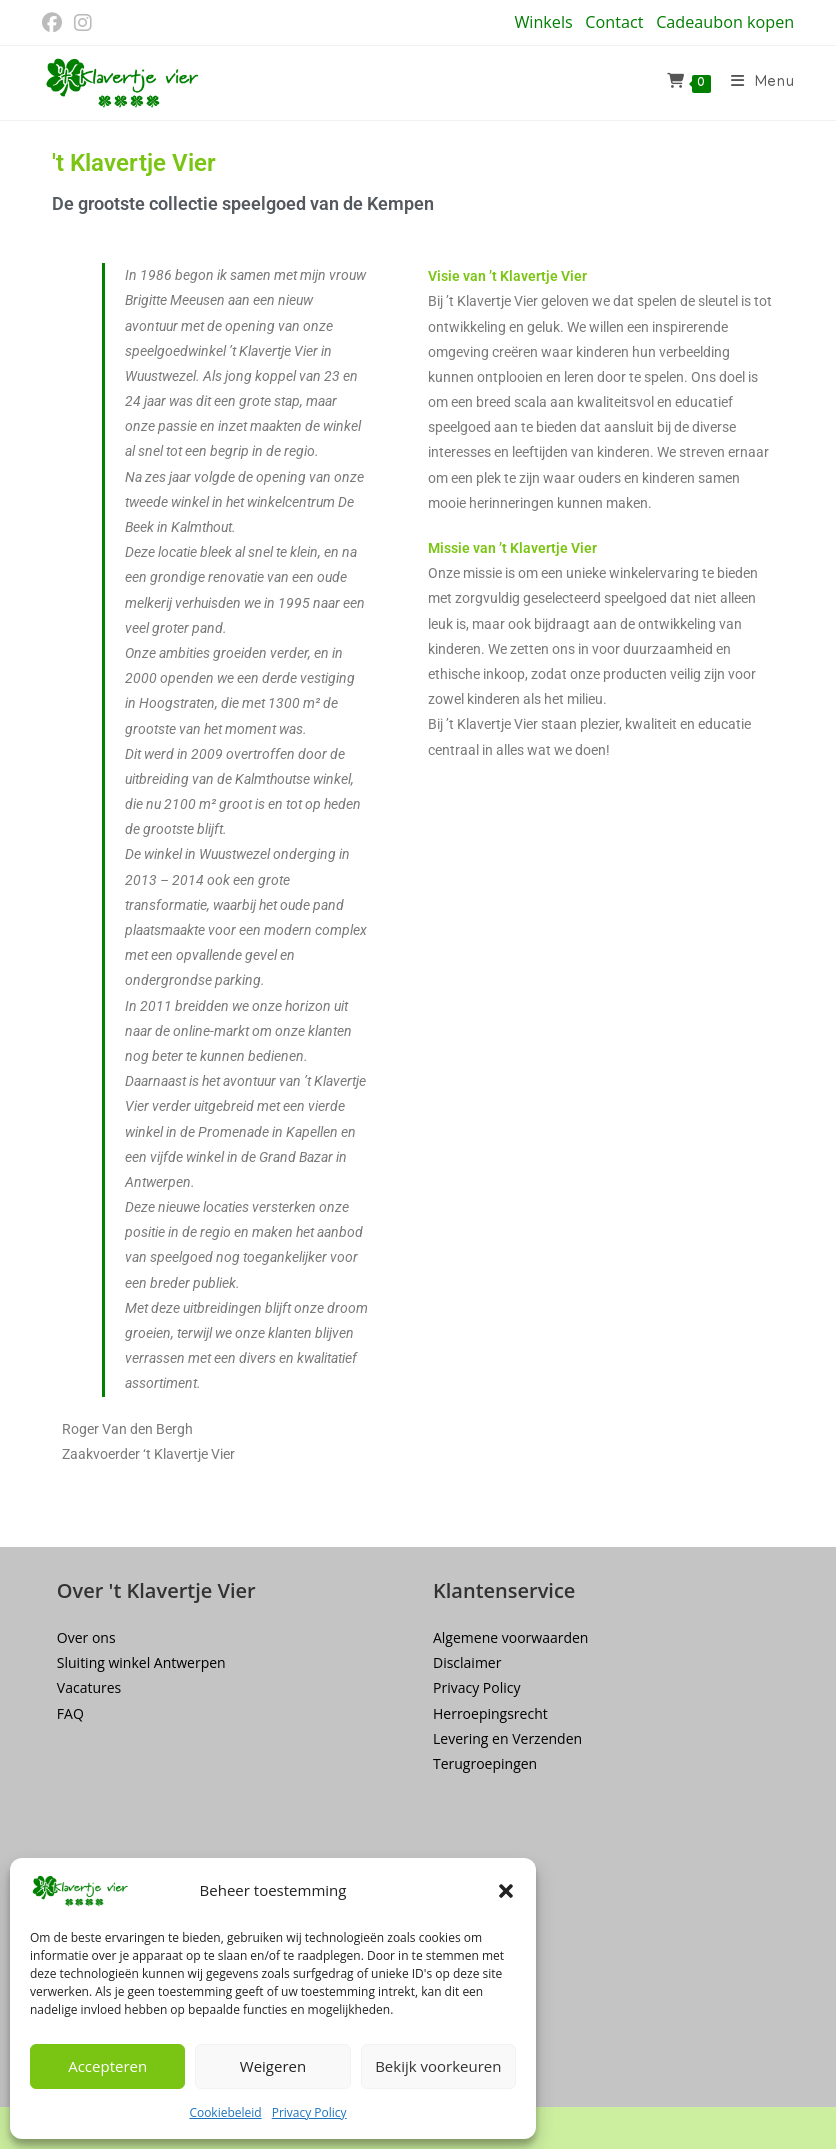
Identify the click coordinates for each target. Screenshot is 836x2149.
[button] (506, 1891)
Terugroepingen (485, 1763)
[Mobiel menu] (755, 83)
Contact (614, 22)
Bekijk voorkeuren (438, 2066)
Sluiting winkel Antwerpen (141, 1662)
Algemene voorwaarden (510, 1637)
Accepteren (107, 2066)
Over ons (86, 1637)
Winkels (543, 22)
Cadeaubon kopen (725, 22)
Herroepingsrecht (490, 1713)
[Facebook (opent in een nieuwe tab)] (55, 23)
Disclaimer (467, 1662)
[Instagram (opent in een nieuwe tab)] (83, 23)
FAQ (70, 1713)
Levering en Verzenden (507, 1738)
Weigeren (273, 2066)
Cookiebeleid (225, 2112)
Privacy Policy (309, 2112)
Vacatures (89, 1687)
